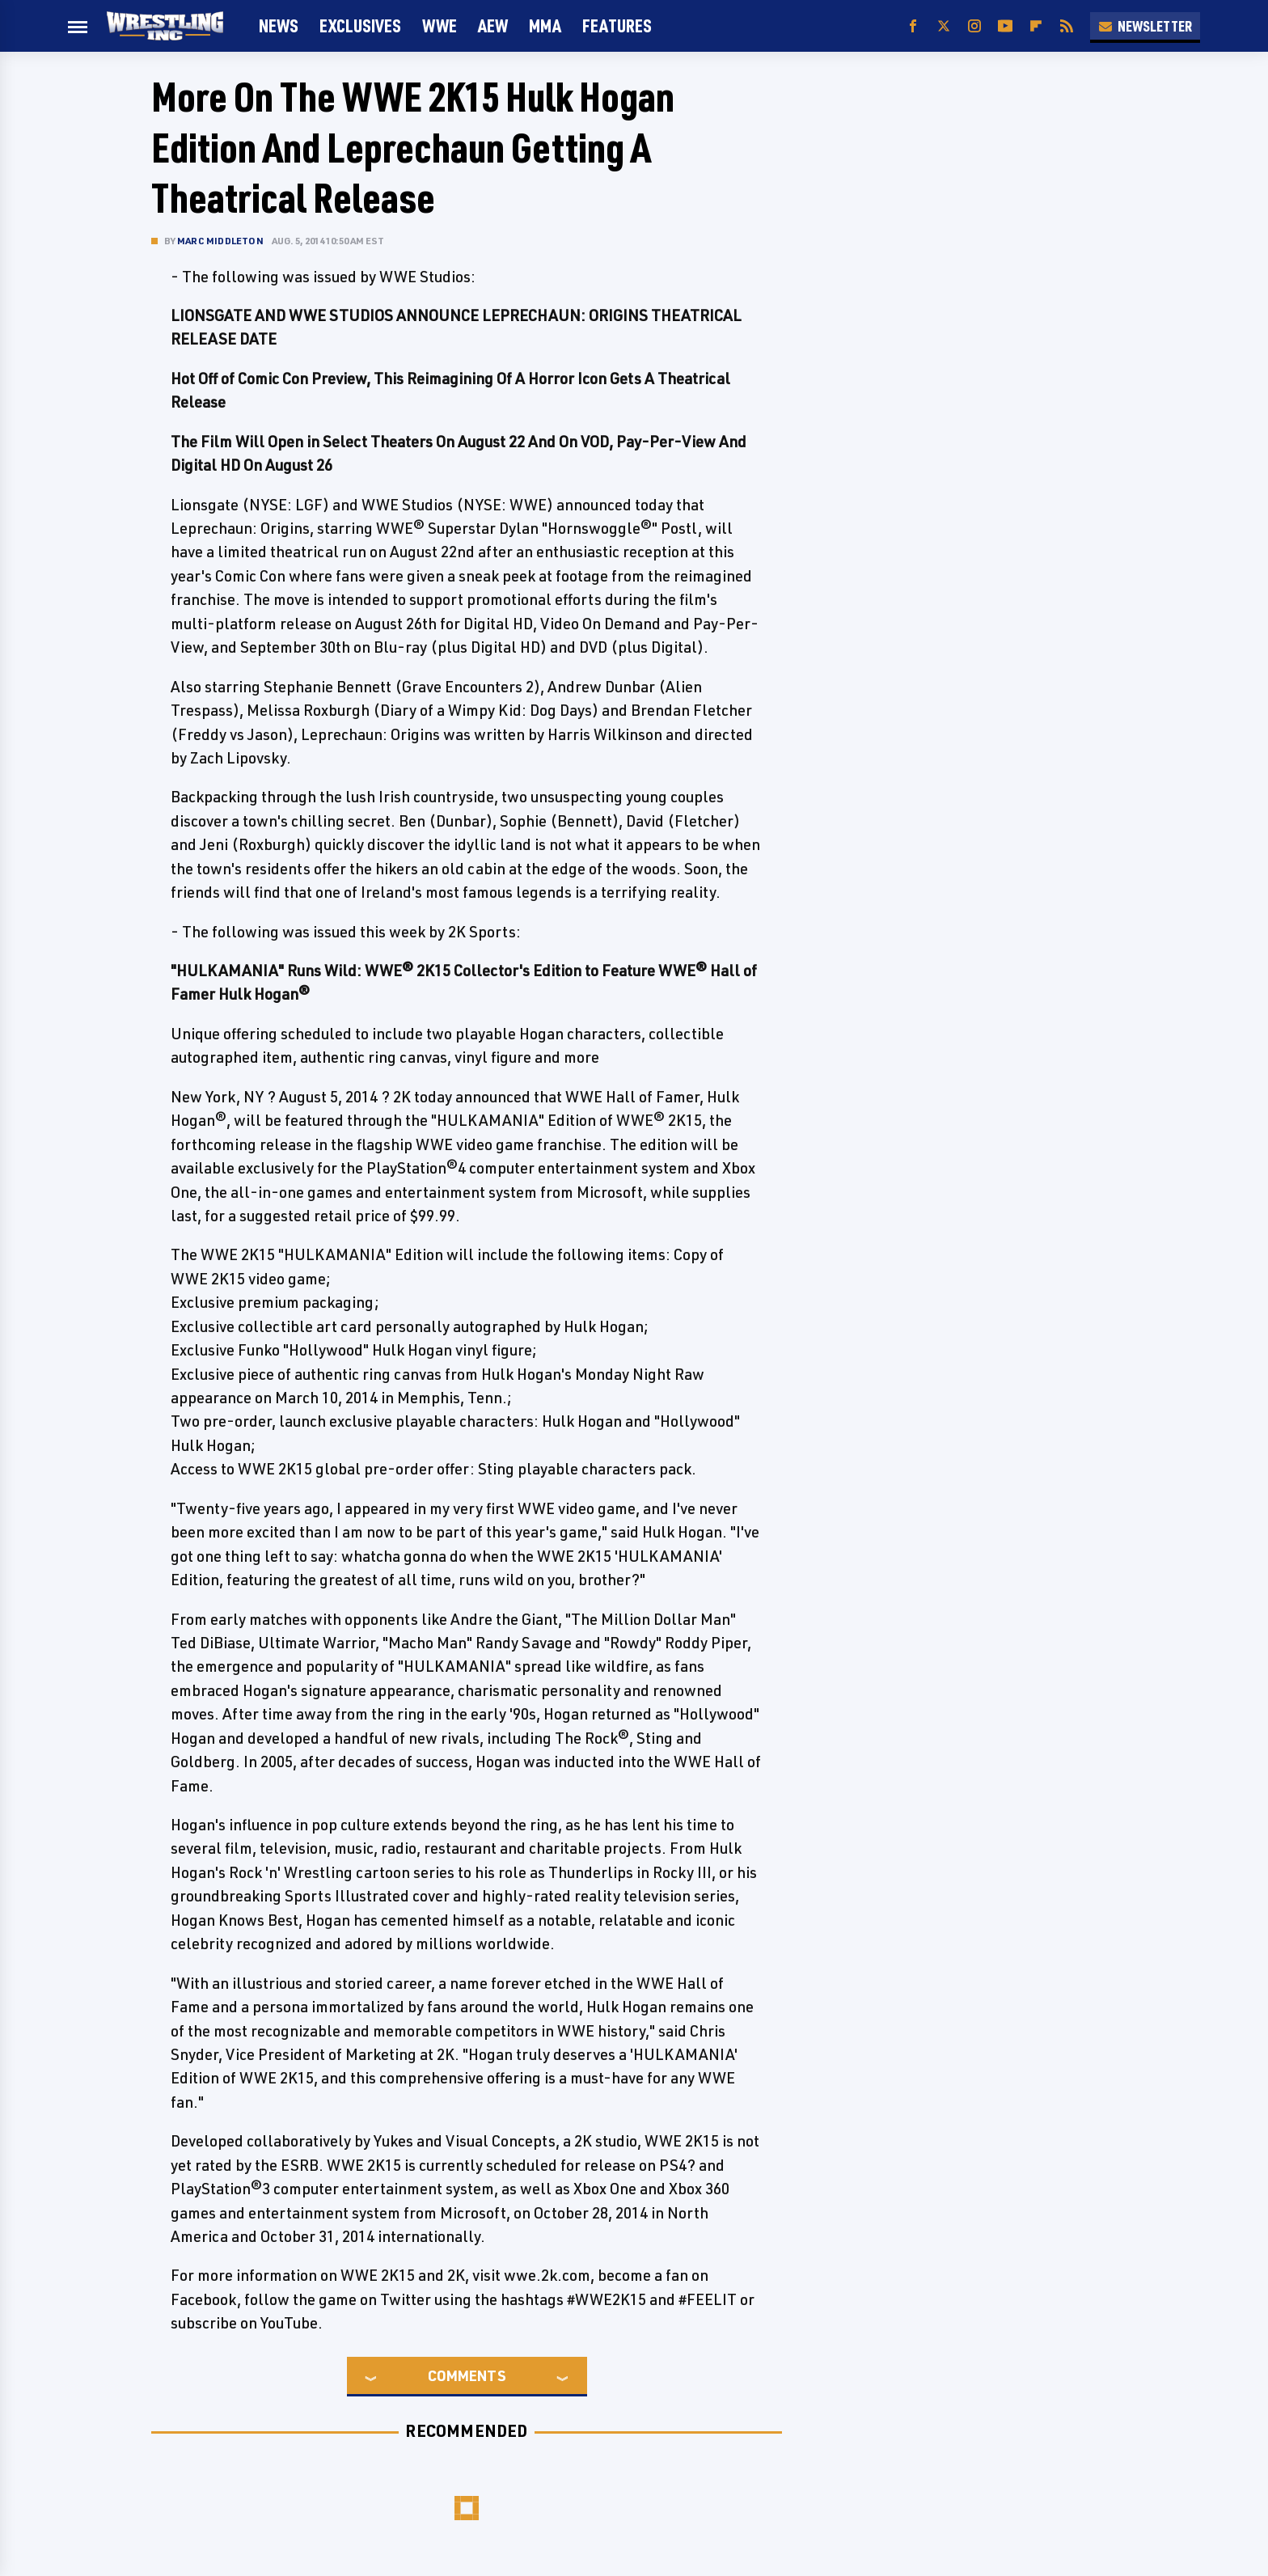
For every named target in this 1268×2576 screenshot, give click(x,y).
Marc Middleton (220, 241)
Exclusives (360, 25)
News (278, 25)
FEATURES (617, 25)
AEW (493, 25)
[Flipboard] (1036, 26)
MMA (545, 25)
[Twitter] (943, 26)
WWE (439, 25)
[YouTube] (1005, 26)
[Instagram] (974, 26)
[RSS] (1066, 26)
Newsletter (1145, 26)
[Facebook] (913, 26)
